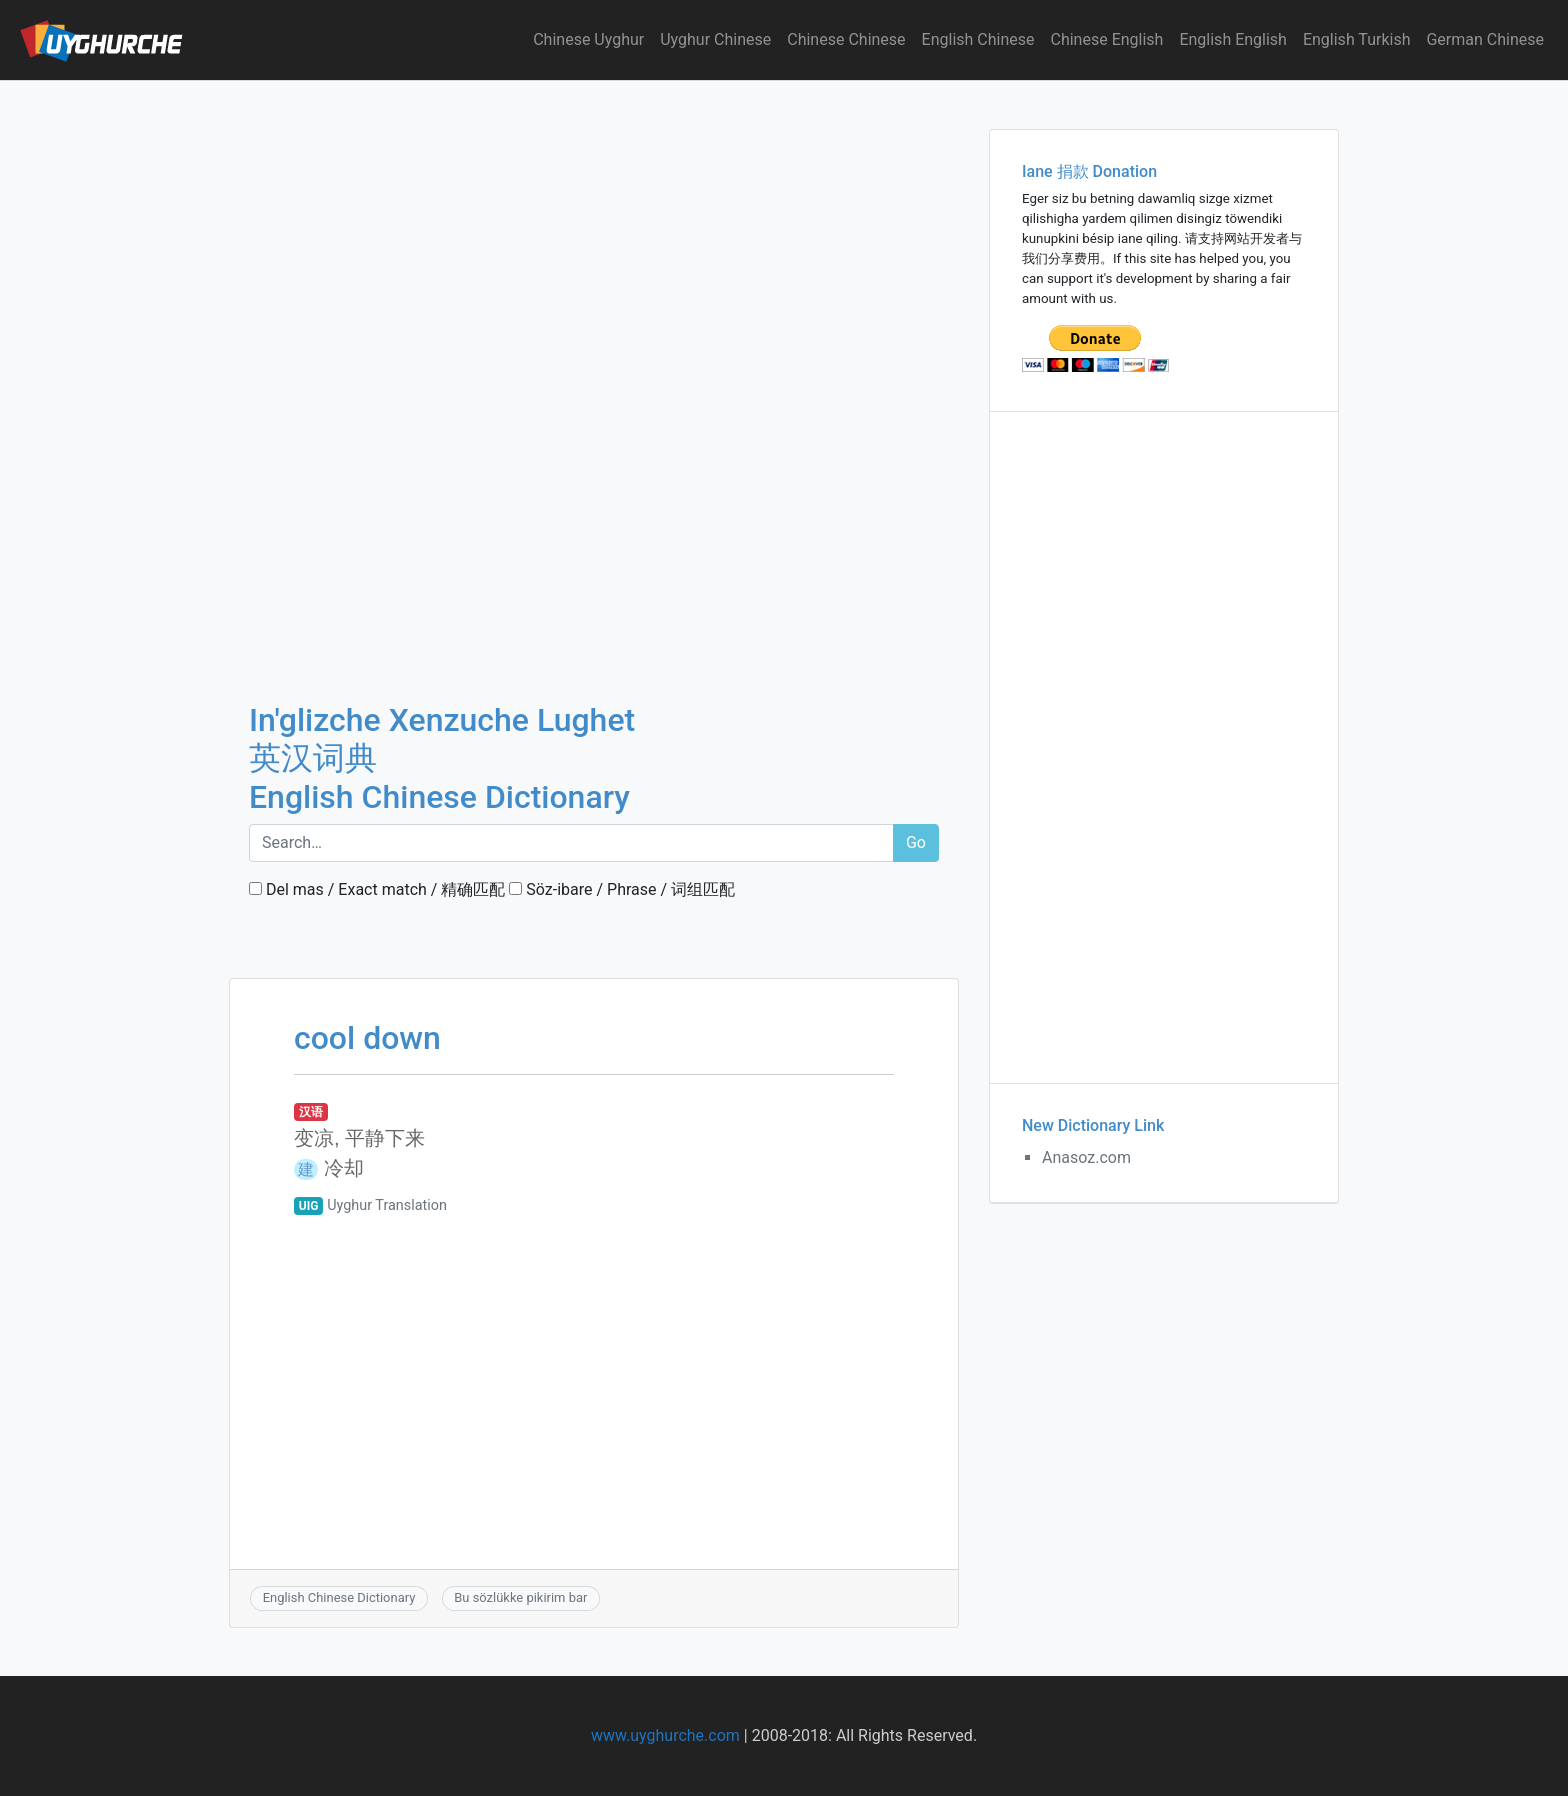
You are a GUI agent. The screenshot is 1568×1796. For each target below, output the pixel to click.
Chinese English (1107, 39)
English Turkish (1357, 39)
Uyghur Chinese (715, 39)
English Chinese (978, 39)
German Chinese (1485, 39)
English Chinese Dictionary (339, 1597)
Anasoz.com (1086, 1157)
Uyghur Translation (387, 1205)
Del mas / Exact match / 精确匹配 (377, 889)
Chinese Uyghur (588, 39)
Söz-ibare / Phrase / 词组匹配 (622, 889)
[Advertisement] (594, 229)
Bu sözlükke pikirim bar (520, 1597)
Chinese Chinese (846, 39)
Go (916, 842)
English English (1233, 39)
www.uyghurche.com (665, 1735)
